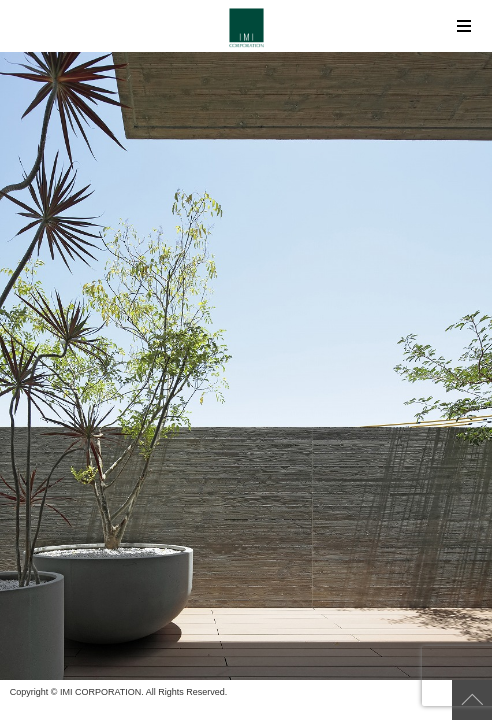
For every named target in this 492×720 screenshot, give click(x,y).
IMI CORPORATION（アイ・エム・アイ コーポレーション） (246, 28)
